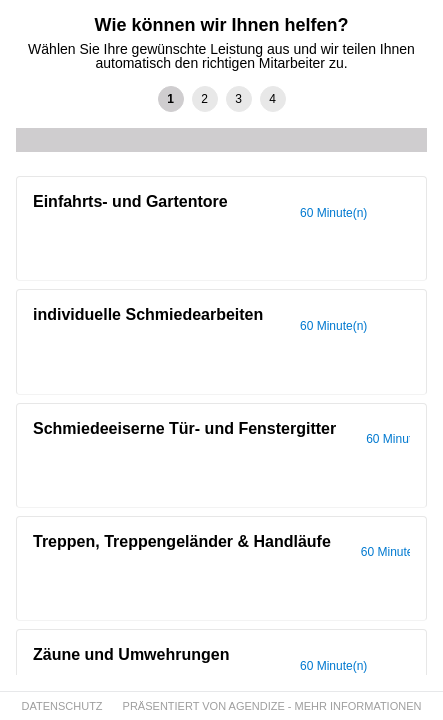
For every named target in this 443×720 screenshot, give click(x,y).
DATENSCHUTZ (62, 706)
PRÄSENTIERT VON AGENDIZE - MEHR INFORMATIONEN (272, 706)
